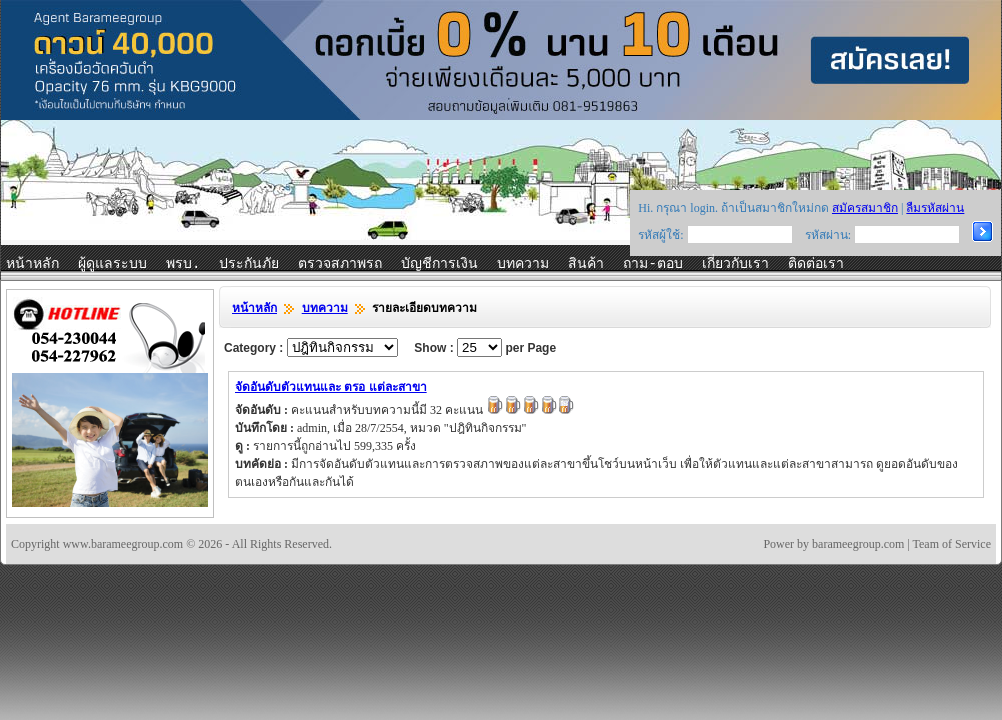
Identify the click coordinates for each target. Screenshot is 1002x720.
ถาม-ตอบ (652, 264)
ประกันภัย (249, 264)
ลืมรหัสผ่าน (935, 208)
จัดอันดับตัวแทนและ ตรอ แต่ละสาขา (331, 387)
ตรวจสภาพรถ (340, 264)
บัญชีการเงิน (439, 264)
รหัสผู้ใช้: (660, 235)
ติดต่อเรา (816, 264)
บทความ (523, 264)
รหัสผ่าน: (828, 235)
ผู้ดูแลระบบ (112, 264)
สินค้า (586, 264)
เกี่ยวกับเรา (735, 264)
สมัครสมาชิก (865, 208)
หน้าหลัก (32, 264)
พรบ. (183, 264)
